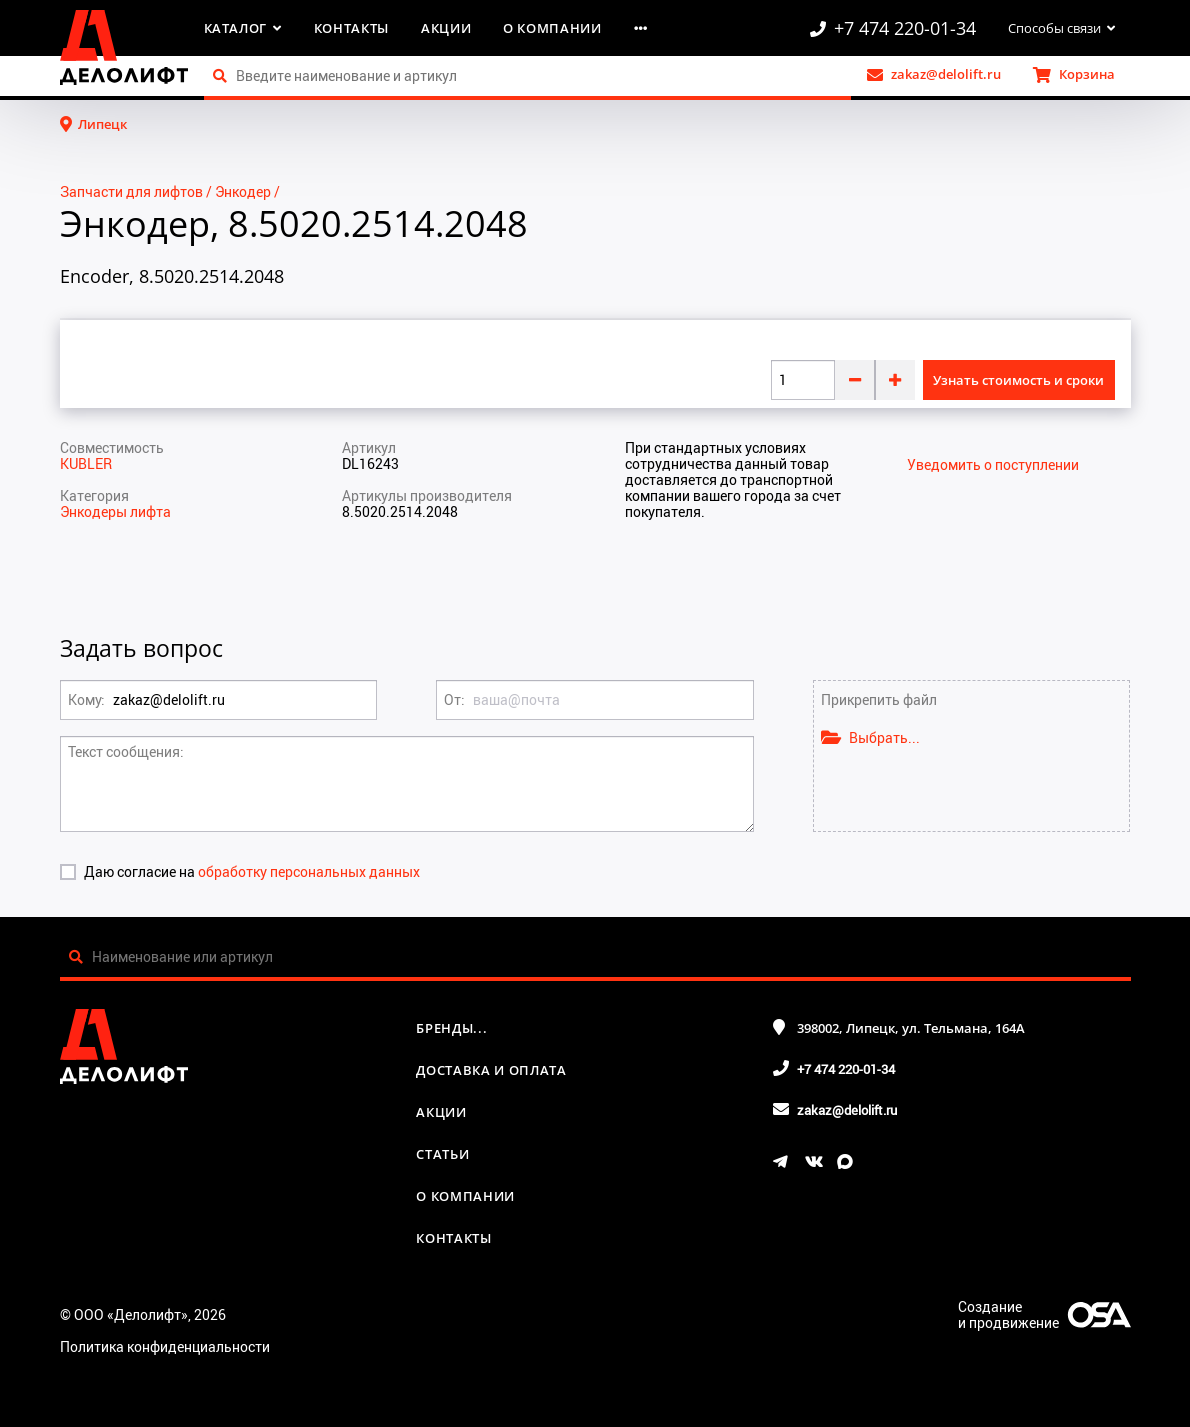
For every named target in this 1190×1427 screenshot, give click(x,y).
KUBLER (86, 463)
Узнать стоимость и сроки (1018, 380)
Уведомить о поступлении (993, 465)
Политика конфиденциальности (165, 1346)
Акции (446, 28)
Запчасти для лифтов (131, 191)
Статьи (442, 1154)
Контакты (351, 28)
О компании (552, 28)
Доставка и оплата (491, 1070)
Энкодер (243, 191)
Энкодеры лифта (115, 511)
